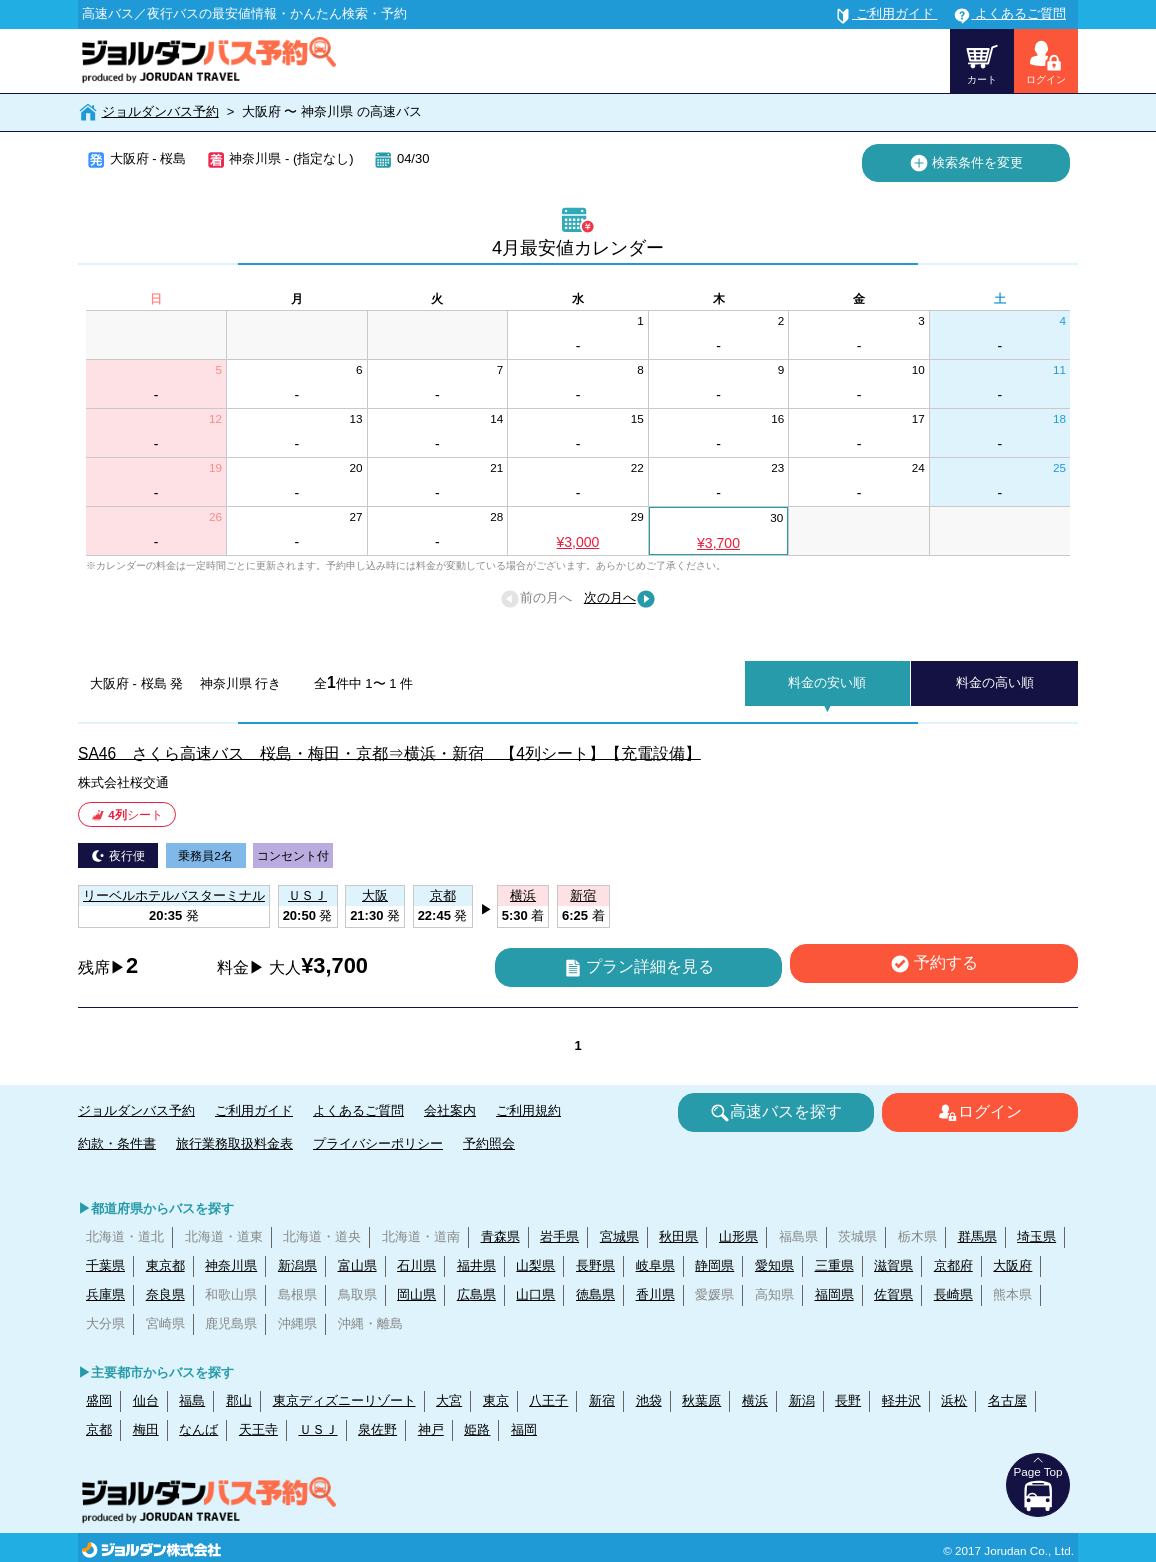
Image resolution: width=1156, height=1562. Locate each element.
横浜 (755, 1400)
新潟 (802, 1400)
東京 (496, 1400)
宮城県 (619, 1236)
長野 (848, 1400)
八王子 (548, 1400)
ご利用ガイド (254, 1110)
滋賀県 (893, 1265)
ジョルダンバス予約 (160, 111)
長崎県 (953, 1294)
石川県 (416, 1265)
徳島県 (595, 1294)
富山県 (357, 1265)
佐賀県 (893, 1294)
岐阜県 (655, 1265)
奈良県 (165, 1294)
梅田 (146, 1429)
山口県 (535, 1294)
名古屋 (1007, 1400)
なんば (198, 1429)
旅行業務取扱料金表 (234, 1143)
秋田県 (678, 1236)
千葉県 (105, 1265)
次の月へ (620, 599)
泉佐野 (377, 1429)
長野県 (595, 1265)
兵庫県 (105, 1294)
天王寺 (258, 1429)
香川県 (655, 1294)
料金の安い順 (827, 682)
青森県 (500, 1236)
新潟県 (297, 1265)
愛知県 (774, 1265)
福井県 (476, 1265)
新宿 (602, 1400)
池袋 (649, 1400)
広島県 (476, 1294)
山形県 (738, 1236)
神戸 (431, 1429)
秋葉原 (701, 1400)
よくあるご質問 (358, 1110)
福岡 (524, 1429)
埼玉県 (1036, 1236)
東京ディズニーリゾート (344, 1400)
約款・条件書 (117, 1143)
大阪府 (1012, 1265)
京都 (99, 1429)
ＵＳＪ (318, 1429)
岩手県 (559, 1236)
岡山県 (416, 1294)
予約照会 (489, 1143)
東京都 (165, 1265)
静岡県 (714, 1265)
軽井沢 (901, 1400)
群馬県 (977, 1236)
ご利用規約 (528, 1110)
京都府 (953, 1265)
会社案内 (450, 1110)
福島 (192, 1400)
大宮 (449, 1400)
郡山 (239, 1400)
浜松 (954, 1400)
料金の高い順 (995, 682)
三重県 (834, 1265)
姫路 (477, 1429)
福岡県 (834, 1294)
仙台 (146, 1400)
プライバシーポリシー (378, 1143)
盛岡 (99, 1400)
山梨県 (535, 1265)
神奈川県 (231, 1265)
